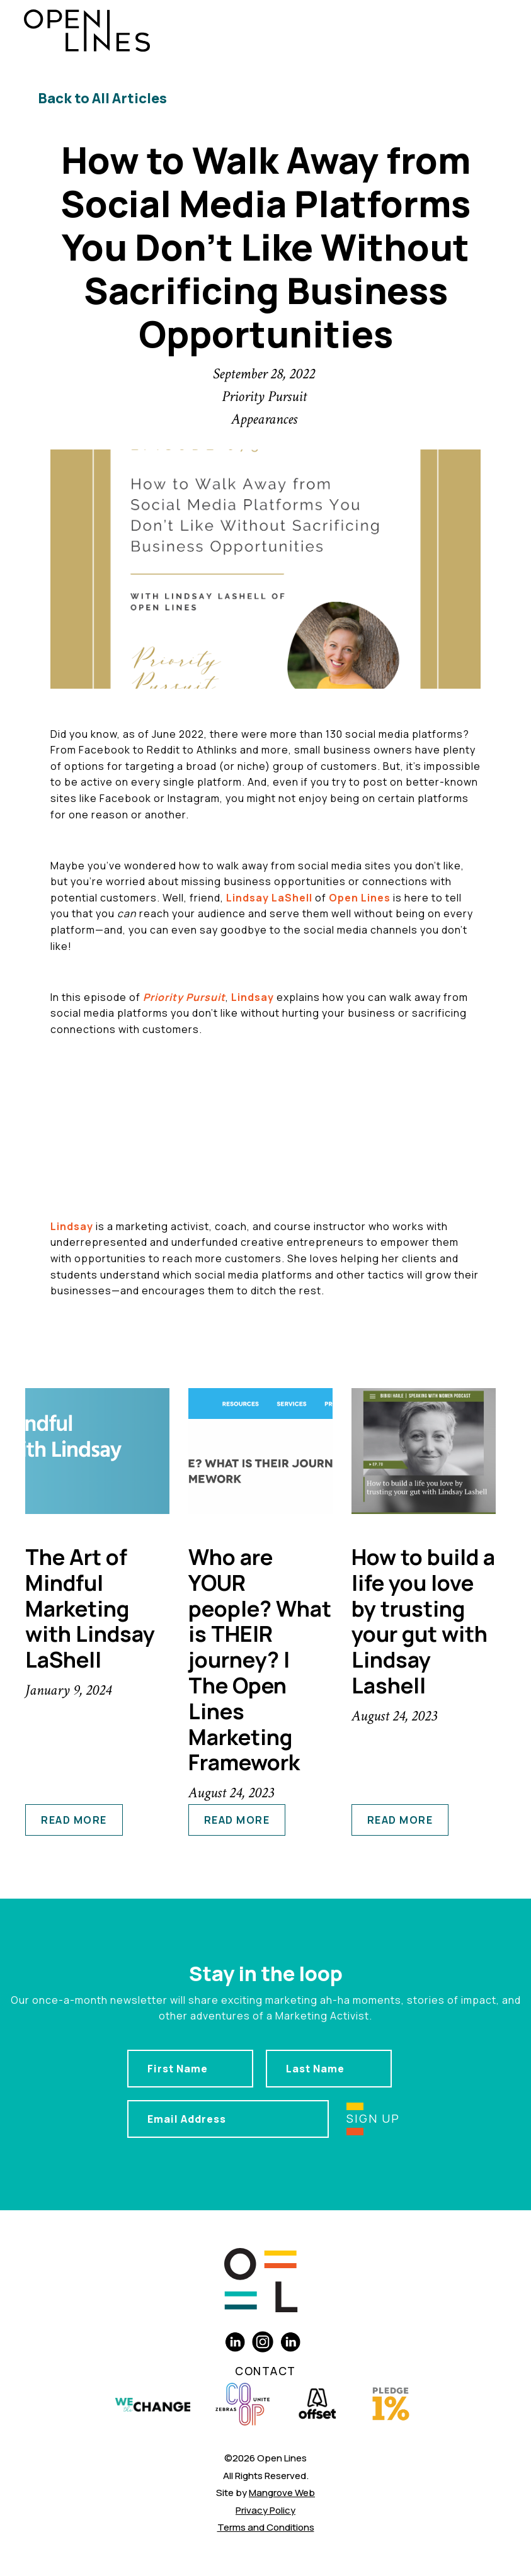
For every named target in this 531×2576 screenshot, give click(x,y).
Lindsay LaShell (269, 898)
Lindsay (252, 997)
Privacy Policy (265, 2510)
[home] (87, 30)
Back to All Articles (102, 98)
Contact (265, 2370)
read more (74, 1820)
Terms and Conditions (265, 2527)
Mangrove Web (282, 2492)
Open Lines (360, 898)
